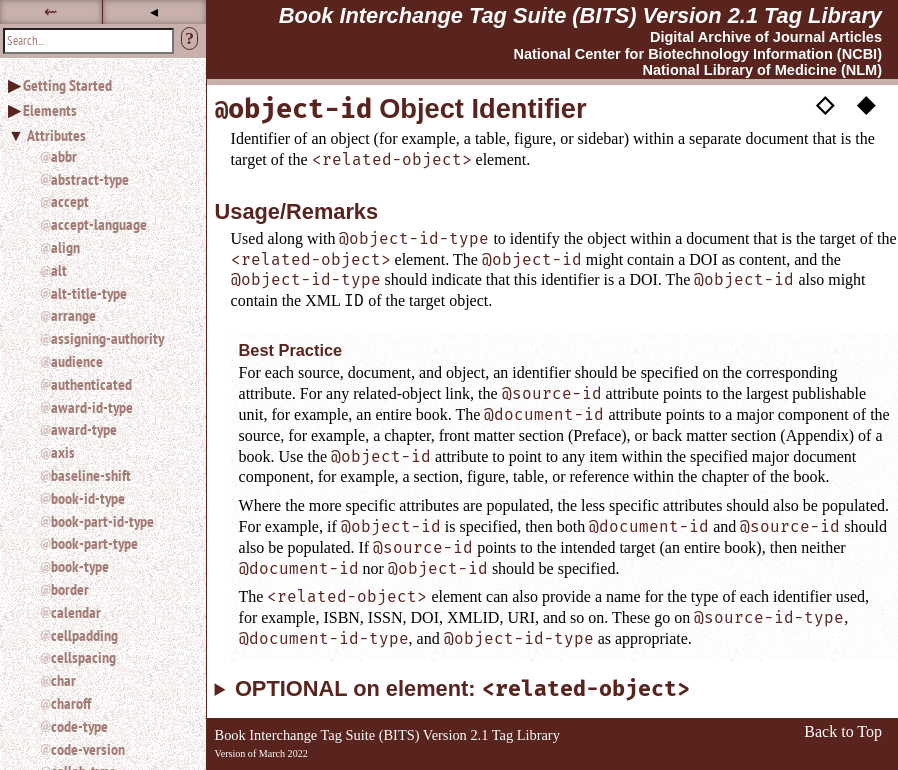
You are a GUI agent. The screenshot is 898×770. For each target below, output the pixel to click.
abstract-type (90, 179)
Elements (50, 110)
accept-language (99, 224)
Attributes (56, 135)
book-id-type (88, 498)
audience (77, 361)
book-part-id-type (102, 521)
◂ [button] (154, 11)
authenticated (91, 384)
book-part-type (94, 543)
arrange (73, 315)
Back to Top (843, 731)
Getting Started (67, 85)
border (70, 589)
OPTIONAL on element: (462, 689)
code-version (88, 749)
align (65, 247)
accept (70, 201)
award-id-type (92, 407)
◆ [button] (866, 103)
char (63, 680)
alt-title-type (89, 293)
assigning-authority (107, 338)
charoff (71, 703)
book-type (80, 566)
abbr (64, 156)
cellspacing (83, 657)
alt (59, 270)
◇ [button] (825, 103)
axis (63, 452)
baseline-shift (91, 475)
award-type (84, 429)
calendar (76, 612)
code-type (79, 726)
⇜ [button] (50, 11)
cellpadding (84, 635)
